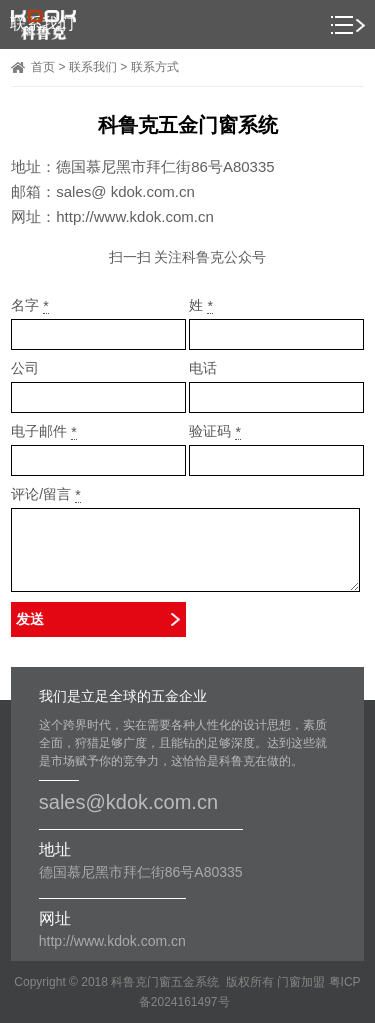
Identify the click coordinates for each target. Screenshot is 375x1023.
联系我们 (93, 67)
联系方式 (155, 67)
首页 (43, 67)
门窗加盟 (301, 982)
